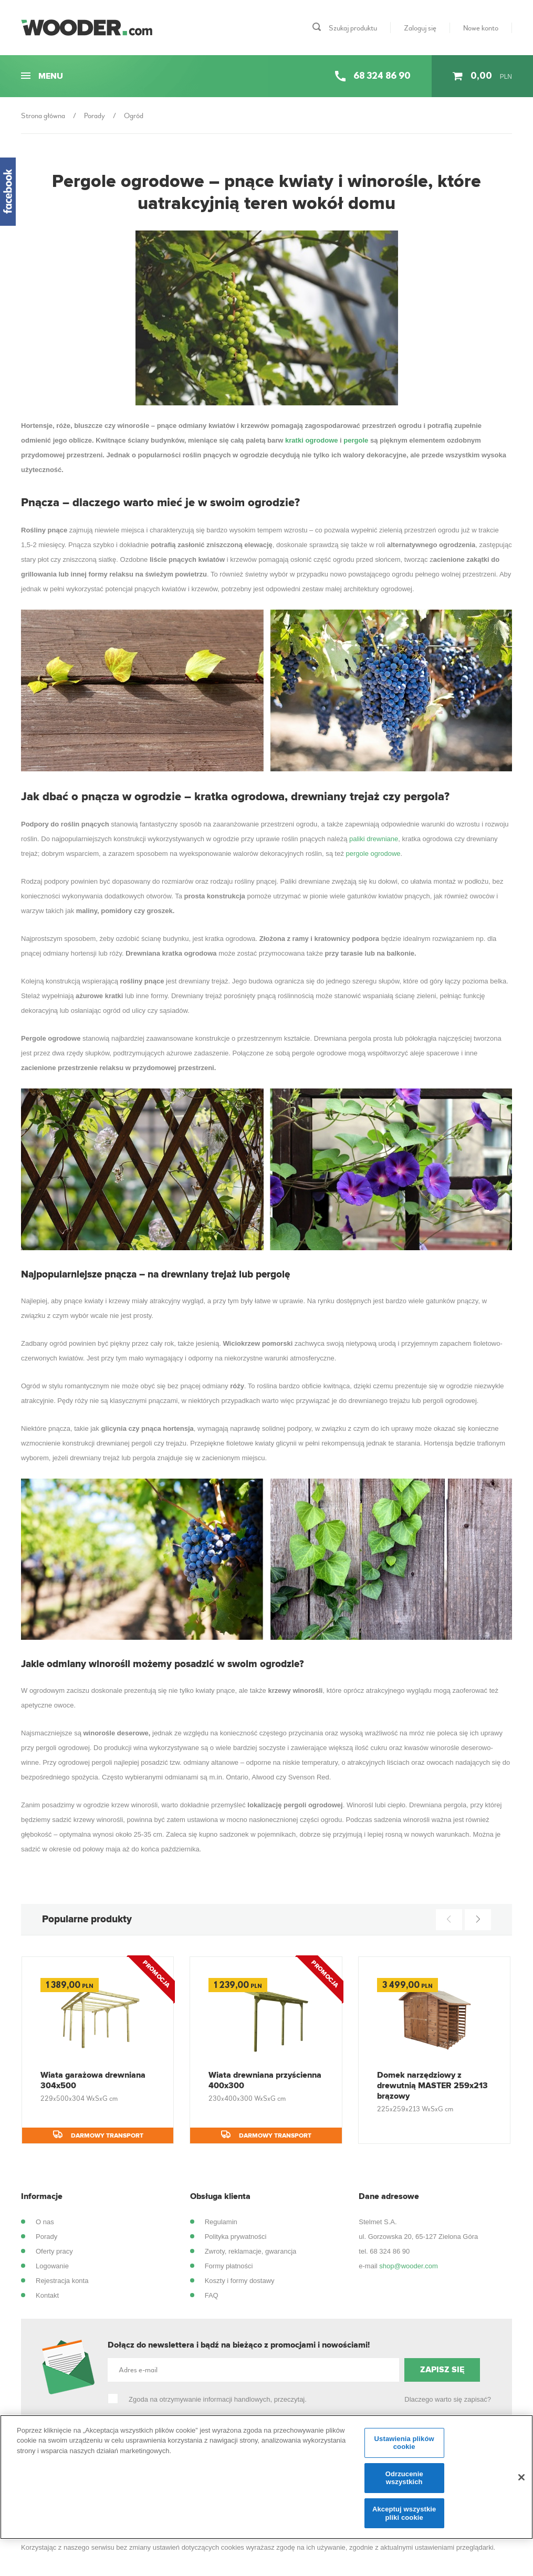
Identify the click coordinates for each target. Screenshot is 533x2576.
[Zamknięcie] (521, 2482)
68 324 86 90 (390, 2251)
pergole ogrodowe (373, 853)
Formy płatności (229, 2266)
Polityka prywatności (236, 2236)
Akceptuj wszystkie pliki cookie (404, 2519)
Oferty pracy (54, 2251)
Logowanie (52, 2266)
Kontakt (47, 2295)
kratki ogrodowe (311, 440)
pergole (355, 440)
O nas (45, 2222)
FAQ (211, 2295)
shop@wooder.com (408, 2266)
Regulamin (221, 2222)
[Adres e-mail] (253, 2370)
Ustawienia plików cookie (404, 2449)
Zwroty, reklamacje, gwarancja (251, 2251)
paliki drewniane (373, 839)
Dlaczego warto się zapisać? (447, 2399)
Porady (46, 2236)
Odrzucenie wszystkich (404, 2484)
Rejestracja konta (62, 2281)
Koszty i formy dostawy (240, 2281)
